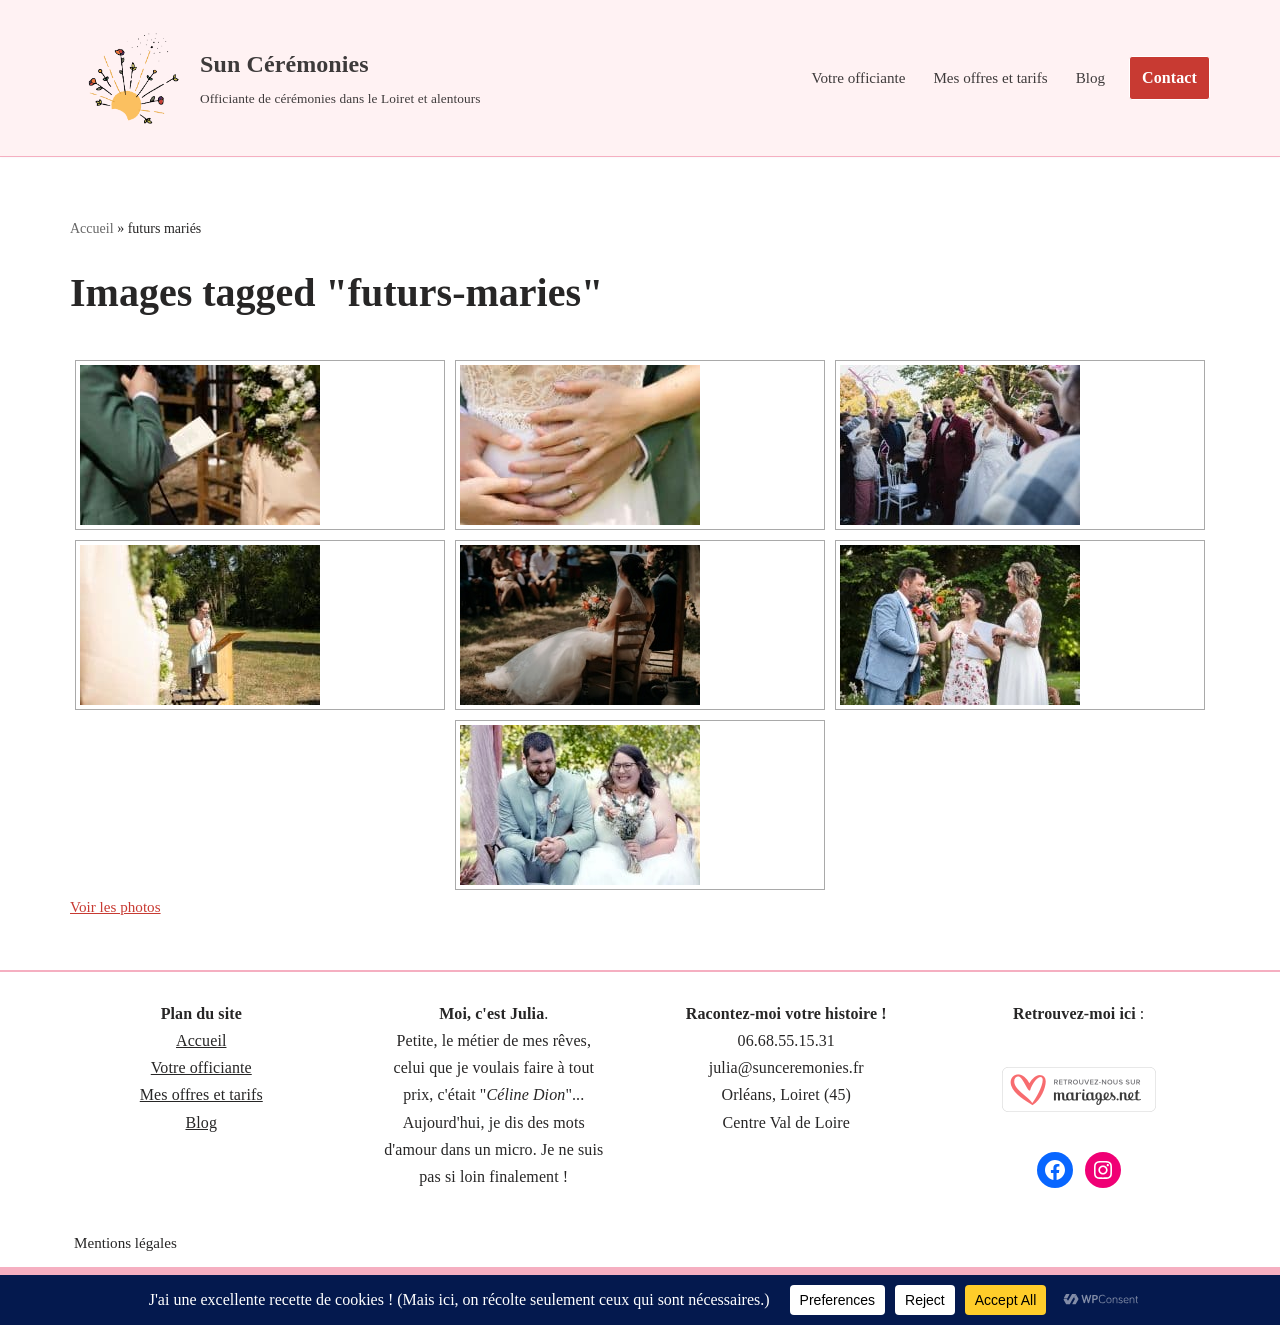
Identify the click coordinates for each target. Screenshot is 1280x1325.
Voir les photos (118, 911)
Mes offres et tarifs (985, 78)
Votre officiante (847, 78)
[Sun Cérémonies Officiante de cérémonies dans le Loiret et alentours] (275, 78)
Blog (1089, 78)
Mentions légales (128, 1249)
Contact (1169, 77)
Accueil (92, 230)
